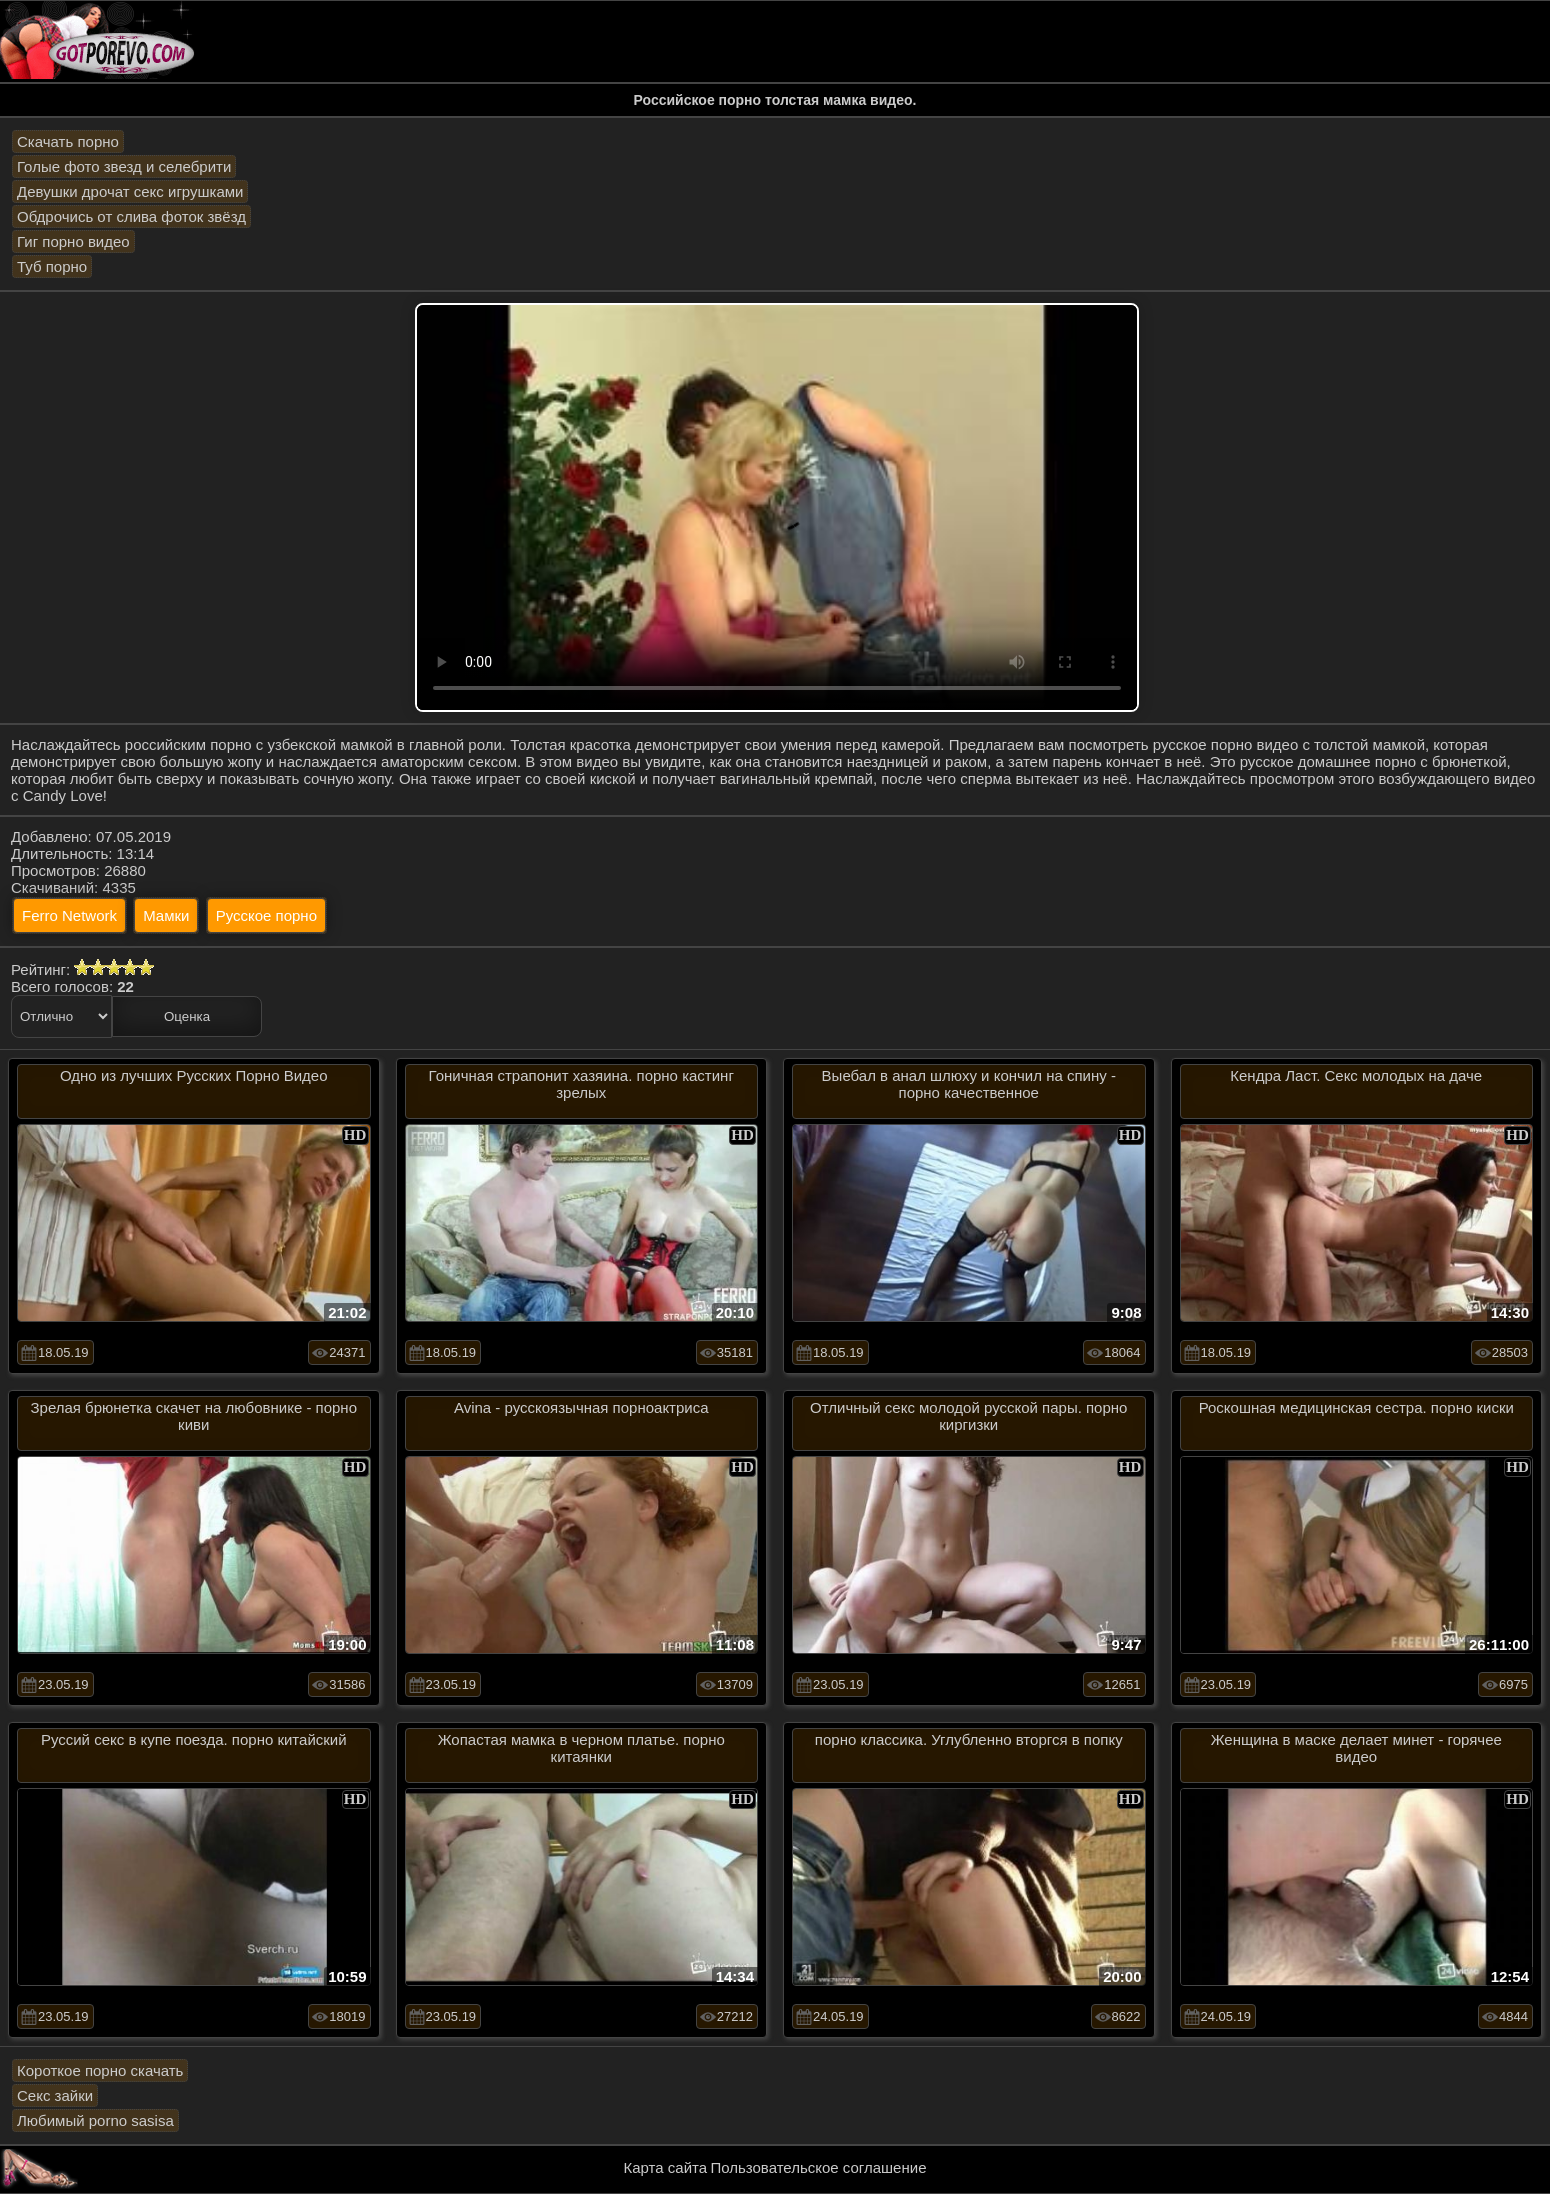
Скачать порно (68, 141)
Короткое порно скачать (100, 2070)
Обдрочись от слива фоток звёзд (131, 216)
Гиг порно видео (73, 241)
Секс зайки (55, 2095)
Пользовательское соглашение (818, 2167)
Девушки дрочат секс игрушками (130, 191)
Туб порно (52, 266)
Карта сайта (666, 2167)
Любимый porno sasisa (95, 2120)
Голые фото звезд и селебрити (124, 166)
